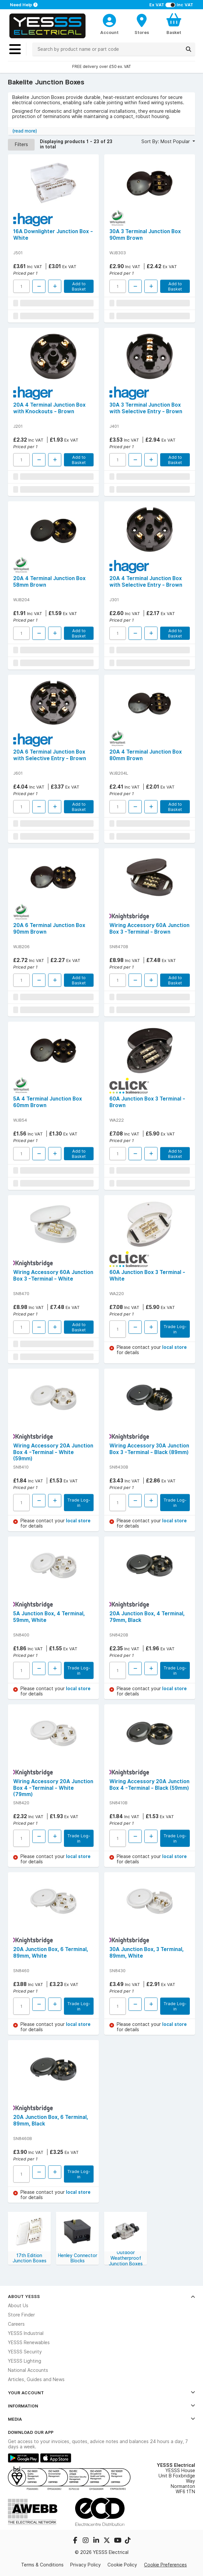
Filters (21, 144)
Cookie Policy (122, 2564)
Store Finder (21, 2314)
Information (101, 2405)
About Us (18, 2305)
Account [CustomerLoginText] (109, 32)
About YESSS (101, 2296)
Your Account (101, 2392)
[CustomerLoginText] (109, 19)
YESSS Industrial (26, 2333)
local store (174, 1347)
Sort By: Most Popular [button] (166, 141)
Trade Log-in (175, 1329)
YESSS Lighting (24, 2361)
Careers (16, 2324)
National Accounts (28, 2370)
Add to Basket (79, 286)
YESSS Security (25, 2351)
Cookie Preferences (165, 2564)
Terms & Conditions (42, 2564)
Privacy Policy (85, 2564)
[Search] (188, 49)
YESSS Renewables (29, 2342)
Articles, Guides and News (36, 2379)
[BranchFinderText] (142, 24)
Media (101, 2419)
